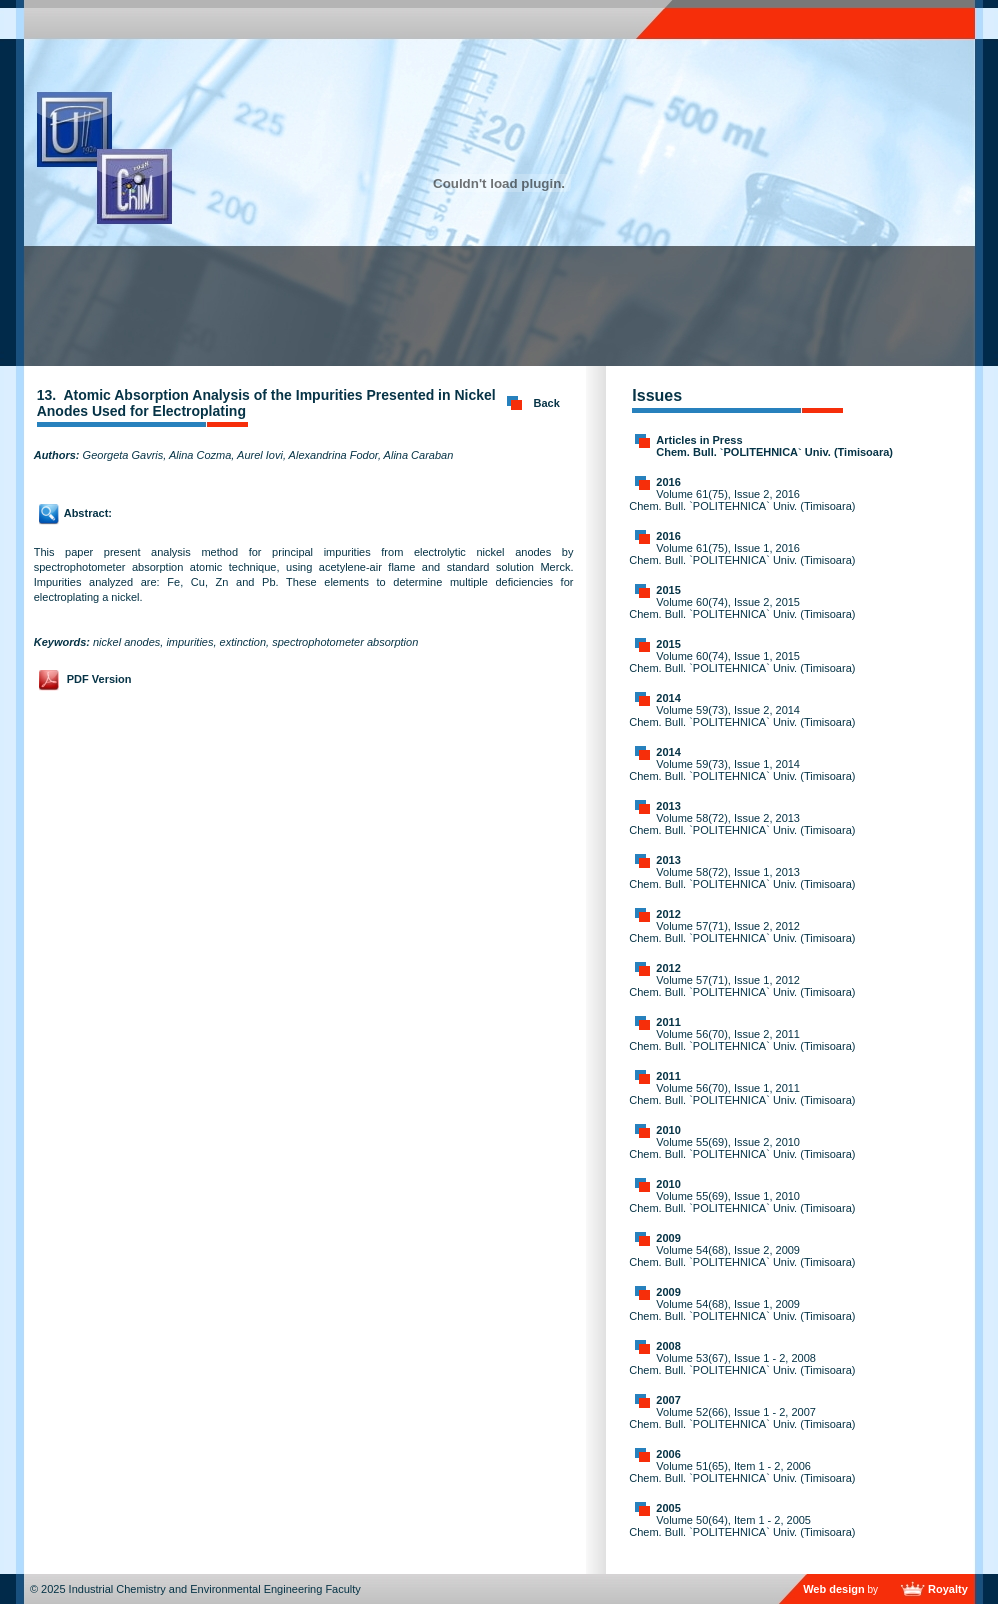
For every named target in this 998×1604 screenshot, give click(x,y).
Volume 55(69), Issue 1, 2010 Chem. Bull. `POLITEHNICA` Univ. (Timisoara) (742, 1202)
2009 (668, 1238)
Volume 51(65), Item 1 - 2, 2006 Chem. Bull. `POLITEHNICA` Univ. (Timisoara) (742, 1472)
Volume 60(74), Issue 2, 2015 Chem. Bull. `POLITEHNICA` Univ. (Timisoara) (742, 608)
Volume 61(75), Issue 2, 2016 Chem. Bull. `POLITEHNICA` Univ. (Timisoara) (742, 500)
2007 (668, 1400)
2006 (668, 1454)
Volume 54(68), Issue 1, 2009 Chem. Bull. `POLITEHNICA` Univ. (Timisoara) (742, 1310)
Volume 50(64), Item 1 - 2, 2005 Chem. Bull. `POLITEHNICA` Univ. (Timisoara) (742, 1526)
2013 (668, 806)
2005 (668, 1508)
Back (547, 403)
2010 (668, 1130)
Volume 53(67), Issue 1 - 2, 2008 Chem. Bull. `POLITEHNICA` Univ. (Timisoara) (742, 1364)
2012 (668, 914)
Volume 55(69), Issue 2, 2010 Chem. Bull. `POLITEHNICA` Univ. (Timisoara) (742, 1148)
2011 (668, 1022)
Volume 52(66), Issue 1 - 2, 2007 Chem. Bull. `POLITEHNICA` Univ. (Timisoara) (742, 1418)
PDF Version (99, 679)
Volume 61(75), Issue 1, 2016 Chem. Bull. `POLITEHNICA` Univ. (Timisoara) (742, 554)
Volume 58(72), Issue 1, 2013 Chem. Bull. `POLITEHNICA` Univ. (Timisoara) (742, 878)
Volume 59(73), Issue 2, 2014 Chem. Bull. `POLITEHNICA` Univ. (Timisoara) (742, 716)
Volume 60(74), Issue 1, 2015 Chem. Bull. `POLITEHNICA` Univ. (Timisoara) (742, 662)
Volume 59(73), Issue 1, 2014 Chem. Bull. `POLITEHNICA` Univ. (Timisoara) (742, 770)
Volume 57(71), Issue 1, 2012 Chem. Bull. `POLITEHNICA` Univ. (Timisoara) (742, 986)
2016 (668, 482)
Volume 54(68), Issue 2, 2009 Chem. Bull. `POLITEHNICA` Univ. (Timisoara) (742, 1256)
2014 (668, 698)
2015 (668, 590)
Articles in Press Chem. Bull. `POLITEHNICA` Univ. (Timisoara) (774, 446)
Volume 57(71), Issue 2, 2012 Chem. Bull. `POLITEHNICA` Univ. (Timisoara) (742, 932)
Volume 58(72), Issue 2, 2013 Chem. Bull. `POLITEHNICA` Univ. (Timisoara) (742, 824)
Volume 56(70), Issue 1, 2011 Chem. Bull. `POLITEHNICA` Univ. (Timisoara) (742, 1094)
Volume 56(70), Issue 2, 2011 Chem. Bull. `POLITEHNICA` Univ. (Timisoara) (742, 1040)
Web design (834, 1589)
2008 (668, 1346)
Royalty (948, 1589)
